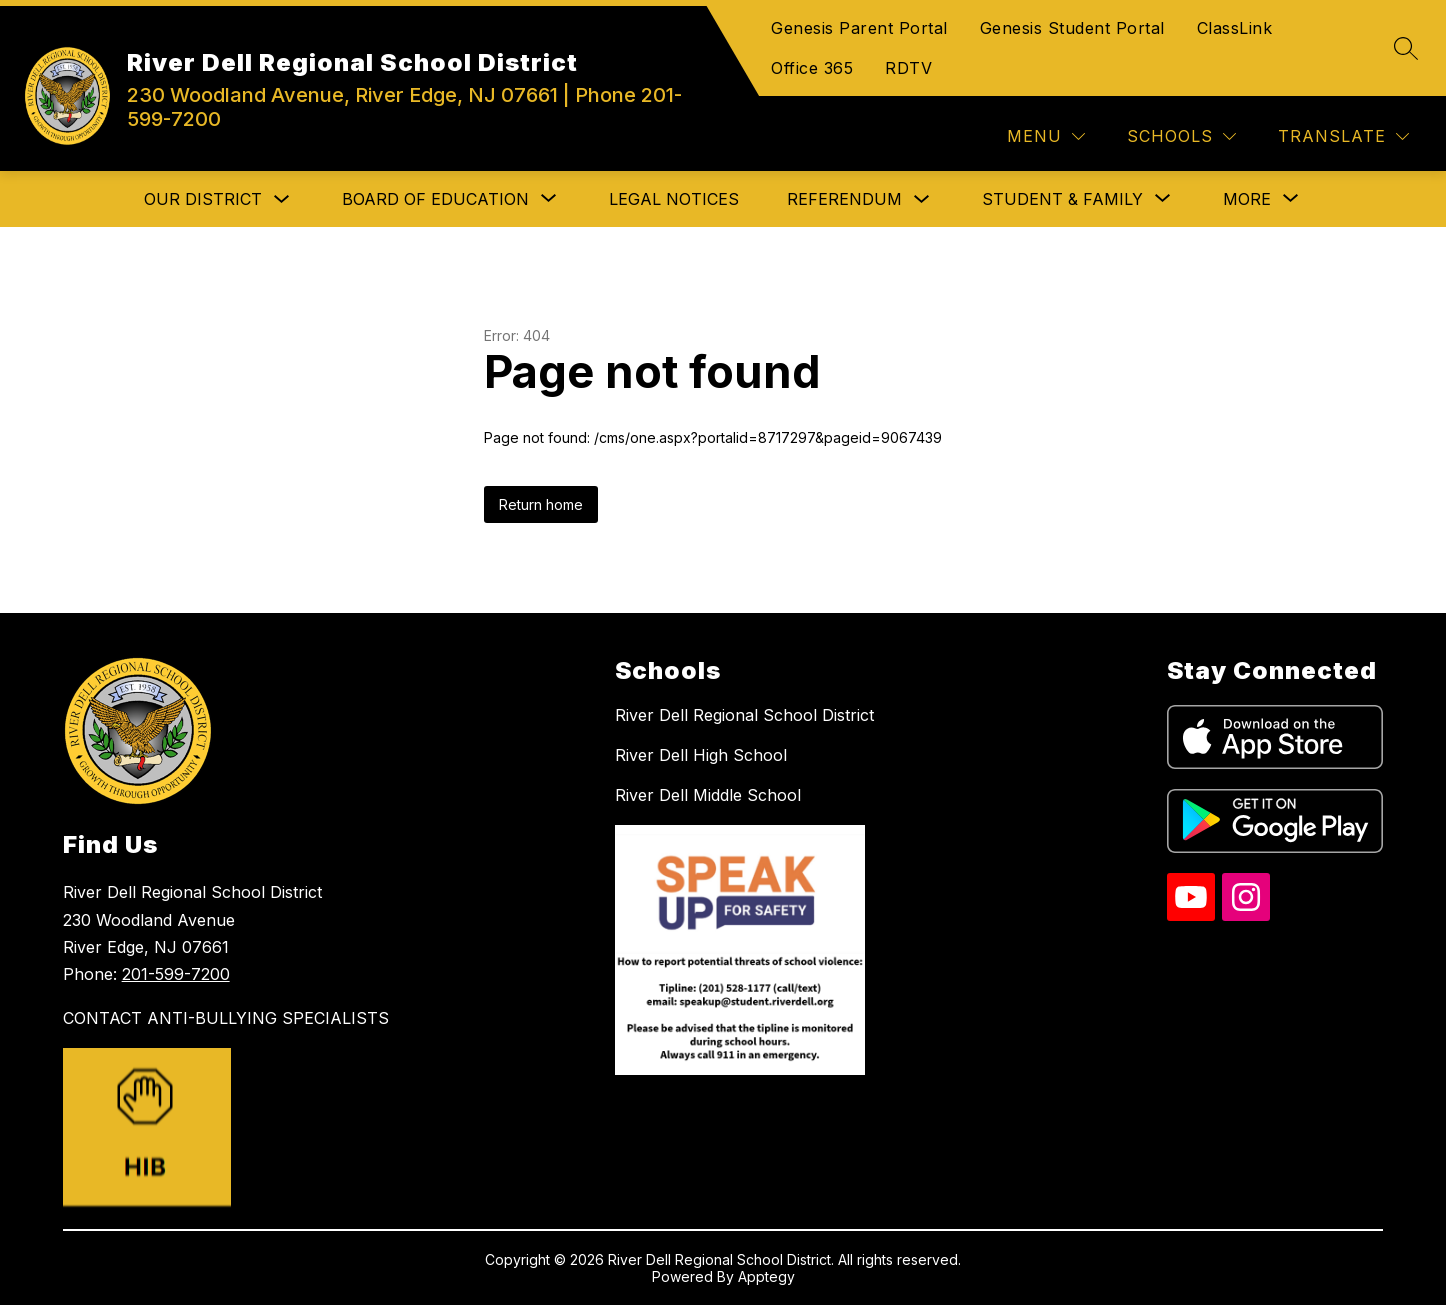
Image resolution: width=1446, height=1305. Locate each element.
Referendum (844, 199)
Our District (203, 199)
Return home (541, 504)
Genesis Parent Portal (859, 28)
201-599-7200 (176, 974)
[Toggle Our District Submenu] (282, 199)
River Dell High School (701, 755)
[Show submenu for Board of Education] (435, 199)
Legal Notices (674, 199)
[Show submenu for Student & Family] (1062, 199)
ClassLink (1235, 28)
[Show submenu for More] (1247, 199)
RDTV (908, 68)
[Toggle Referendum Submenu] (922, 199)
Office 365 (812, 68)
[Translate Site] (1343, 136)
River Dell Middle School (708, 795)
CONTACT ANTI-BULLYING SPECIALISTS (226, 1018)
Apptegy (766, 1276)
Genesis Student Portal (1072, 28)
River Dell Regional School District (744, 715)
